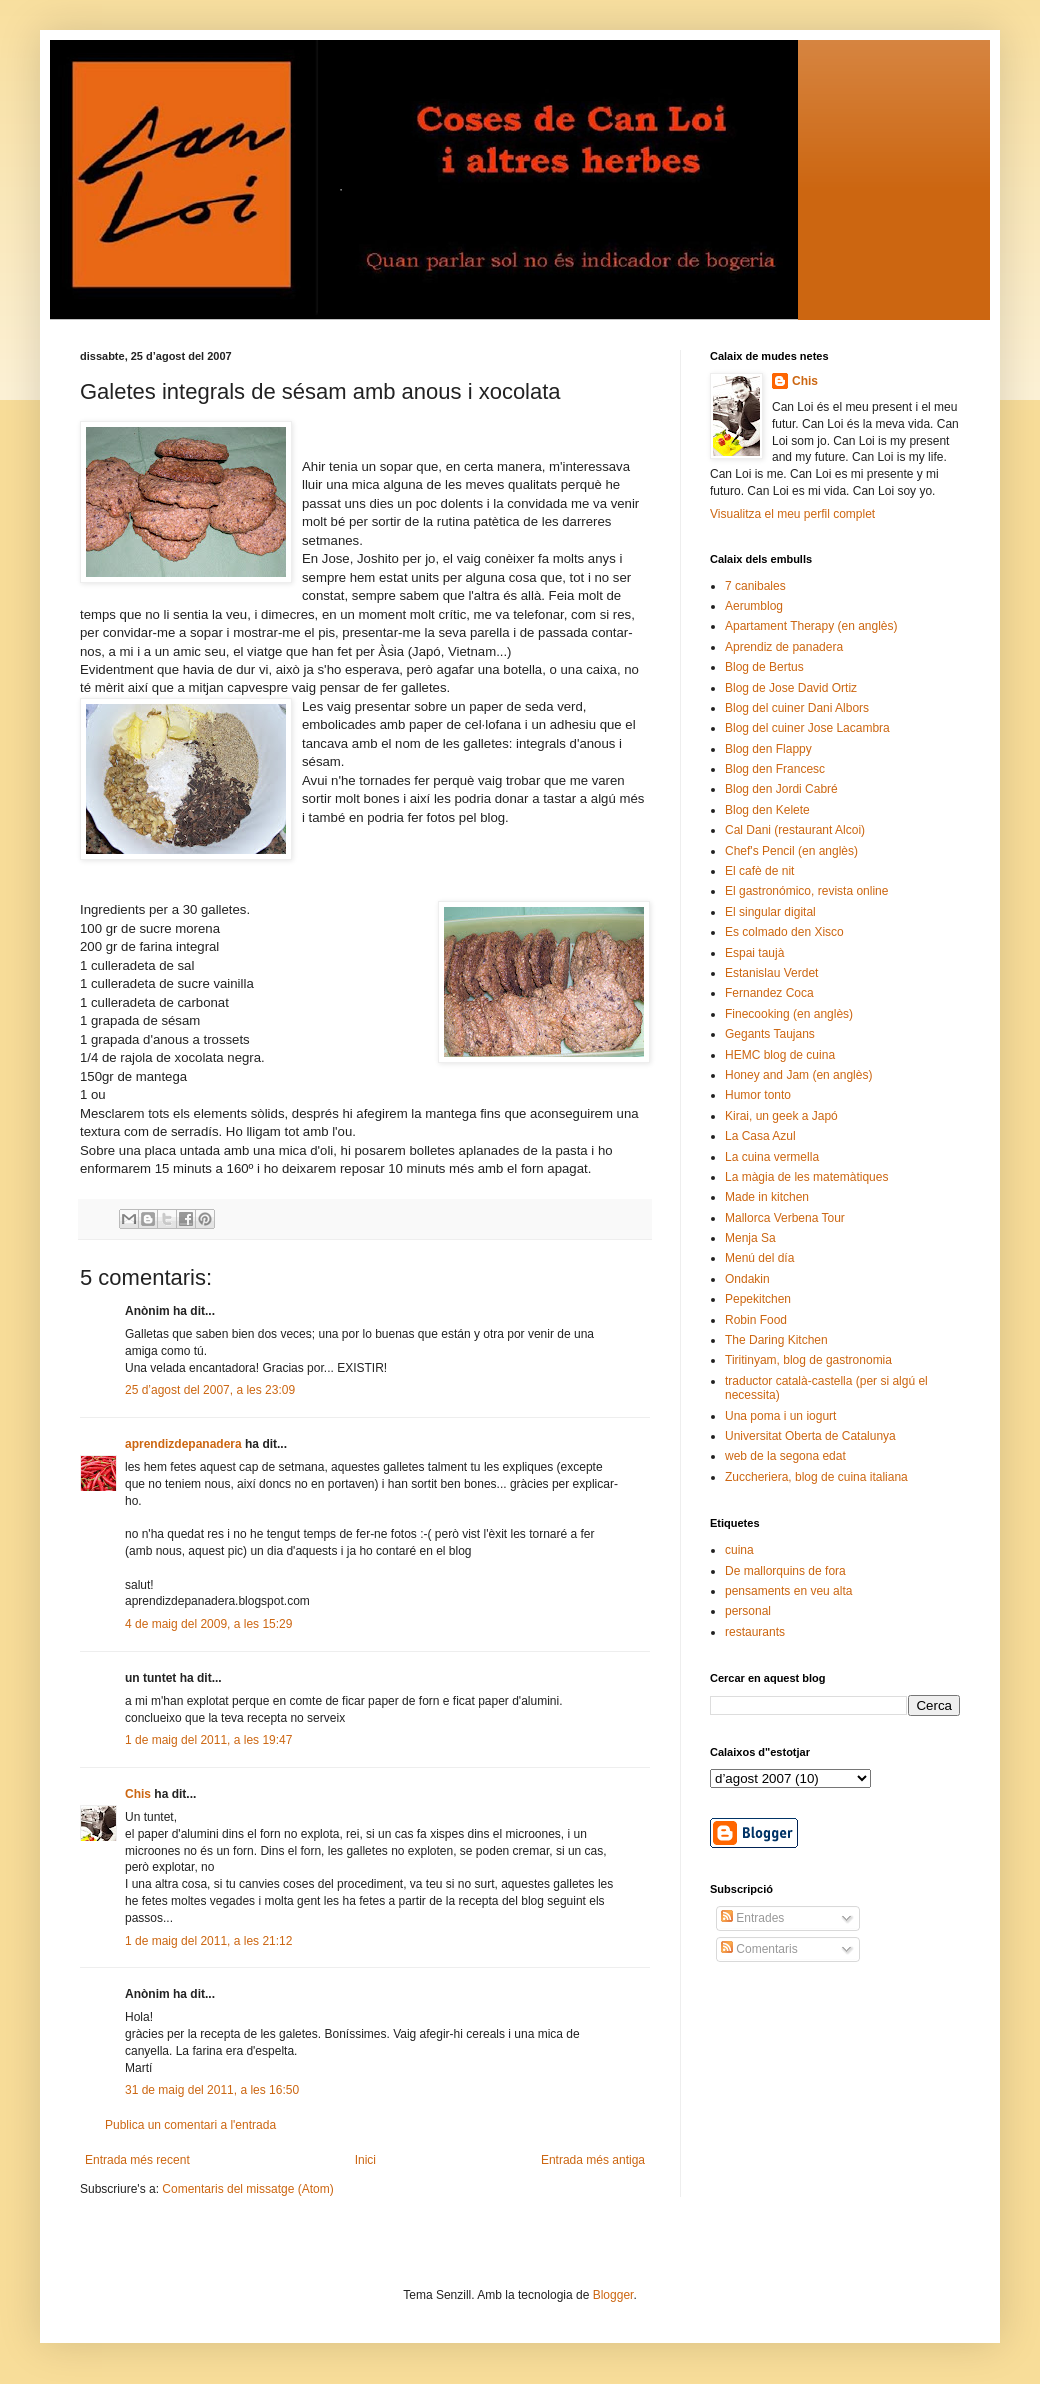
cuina (739, 1550)
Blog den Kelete (767, 810)
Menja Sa (750, 1238)
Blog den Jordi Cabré (781, 789)
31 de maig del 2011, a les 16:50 (212, 2090)
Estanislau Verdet (771, 973)
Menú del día (759, 1258)
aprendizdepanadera (183, 1444)
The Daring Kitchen (776, 1340)
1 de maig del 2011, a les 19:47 (208, 1740)
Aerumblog (754, 606)
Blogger (613, 2295)
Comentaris (759, 1949)
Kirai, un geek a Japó (781, 1116)
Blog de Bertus (764, 667)
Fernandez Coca (769, 993)
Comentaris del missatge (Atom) (247, 2189)
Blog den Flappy (768, 749)
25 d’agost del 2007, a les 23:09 (210, 1390)
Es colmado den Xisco (784, 932)
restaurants (755, 1632)
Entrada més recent (137, 2160)
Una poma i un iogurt (780, 1416)
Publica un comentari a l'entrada (190, 2125)
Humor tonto (758, 1095)
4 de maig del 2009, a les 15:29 (208, 1624)
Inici (365, 2160)
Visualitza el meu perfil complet (792, 514)
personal (748, 1611)
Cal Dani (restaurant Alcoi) (795, 830)
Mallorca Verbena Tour (785, 1218)
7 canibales (755, 586)
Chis (138, 1794)
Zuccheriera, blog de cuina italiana (816, 1477)
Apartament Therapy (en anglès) (811, 626)
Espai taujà (754, 953)
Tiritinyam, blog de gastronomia (808, 1360)
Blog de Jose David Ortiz (791, 688)
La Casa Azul (760, 1136)
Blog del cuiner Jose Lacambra (807, 728)
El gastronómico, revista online (806, 891)
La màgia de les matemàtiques (806, 1177)
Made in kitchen (767, 1197)
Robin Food (756, 1320)
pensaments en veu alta (788, 1591)
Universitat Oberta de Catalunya (810, 1436)
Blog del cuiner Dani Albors (797, 708)
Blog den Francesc (775, 769)
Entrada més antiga (593, 2160)
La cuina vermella (772, 1157)
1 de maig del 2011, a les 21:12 (208, 1941)
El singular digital (770, 912)
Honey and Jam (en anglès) (798, 1075)
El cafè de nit (759, 871)
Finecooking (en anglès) (789, 1014)
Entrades (752, 1918)
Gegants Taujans (770, 1034)
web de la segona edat (785, 1456)
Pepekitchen (758, 1299)
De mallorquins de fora (785, 1571)
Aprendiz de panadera (784, 647)
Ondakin (747, 1279)
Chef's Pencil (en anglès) (791, 851)
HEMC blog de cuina (780, 1055)
